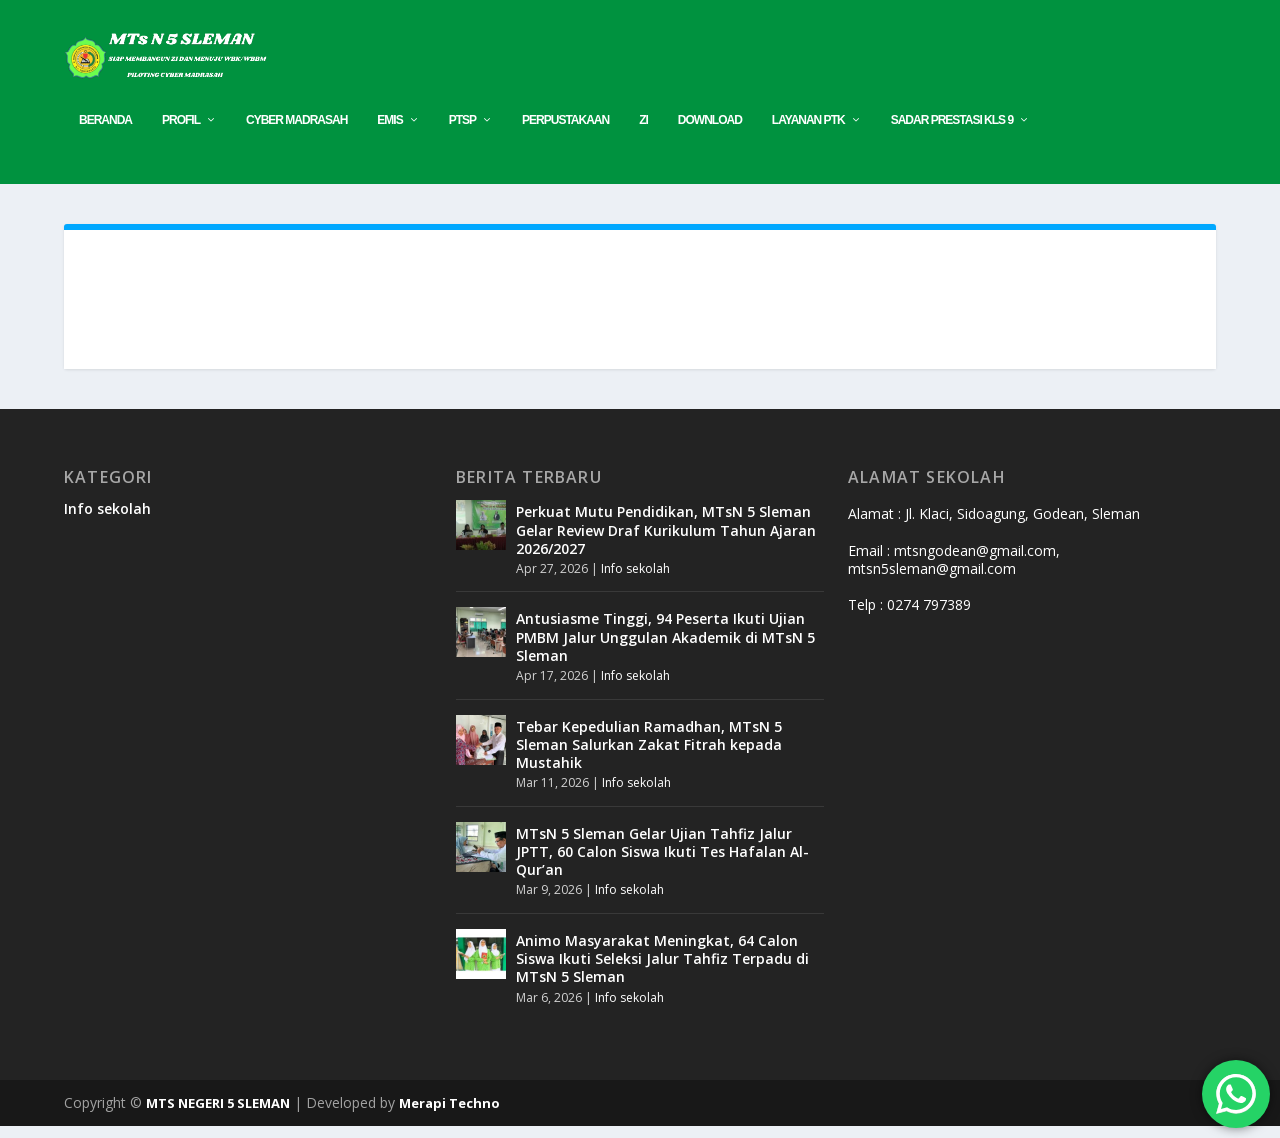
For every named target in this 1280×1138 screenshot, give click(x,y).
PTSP (462, 132)
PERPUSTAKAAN (565, 132)
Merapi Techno (449, 1115)
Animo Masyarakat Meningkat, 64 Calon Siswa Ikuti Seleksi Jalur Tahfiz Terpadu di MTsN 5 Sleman (662, 970)
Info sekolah (107, 520)
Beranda (105, 132)
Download (710, 132)
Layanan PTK (808, 132)
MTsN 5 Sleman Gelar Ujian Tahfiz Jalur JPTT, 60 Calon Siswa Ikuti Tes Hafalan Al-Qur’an (662, 863)
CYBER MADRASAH (296, 132)
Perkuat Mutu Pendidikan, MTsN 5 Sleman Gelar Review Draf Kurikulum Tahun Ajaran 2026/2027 (666, 541)
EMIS (389, 132)
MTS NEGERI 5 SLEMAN (218, 1115)
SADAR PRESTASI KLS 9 (952, 132)
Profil (181, 132)
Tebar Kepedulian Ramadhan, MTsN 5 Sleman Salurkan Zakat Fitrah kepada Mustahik (649, 756)
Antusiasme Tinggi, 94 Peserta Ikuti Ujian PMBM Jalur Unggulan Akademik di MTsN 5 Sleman (665, 648)
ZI (643, 132)
